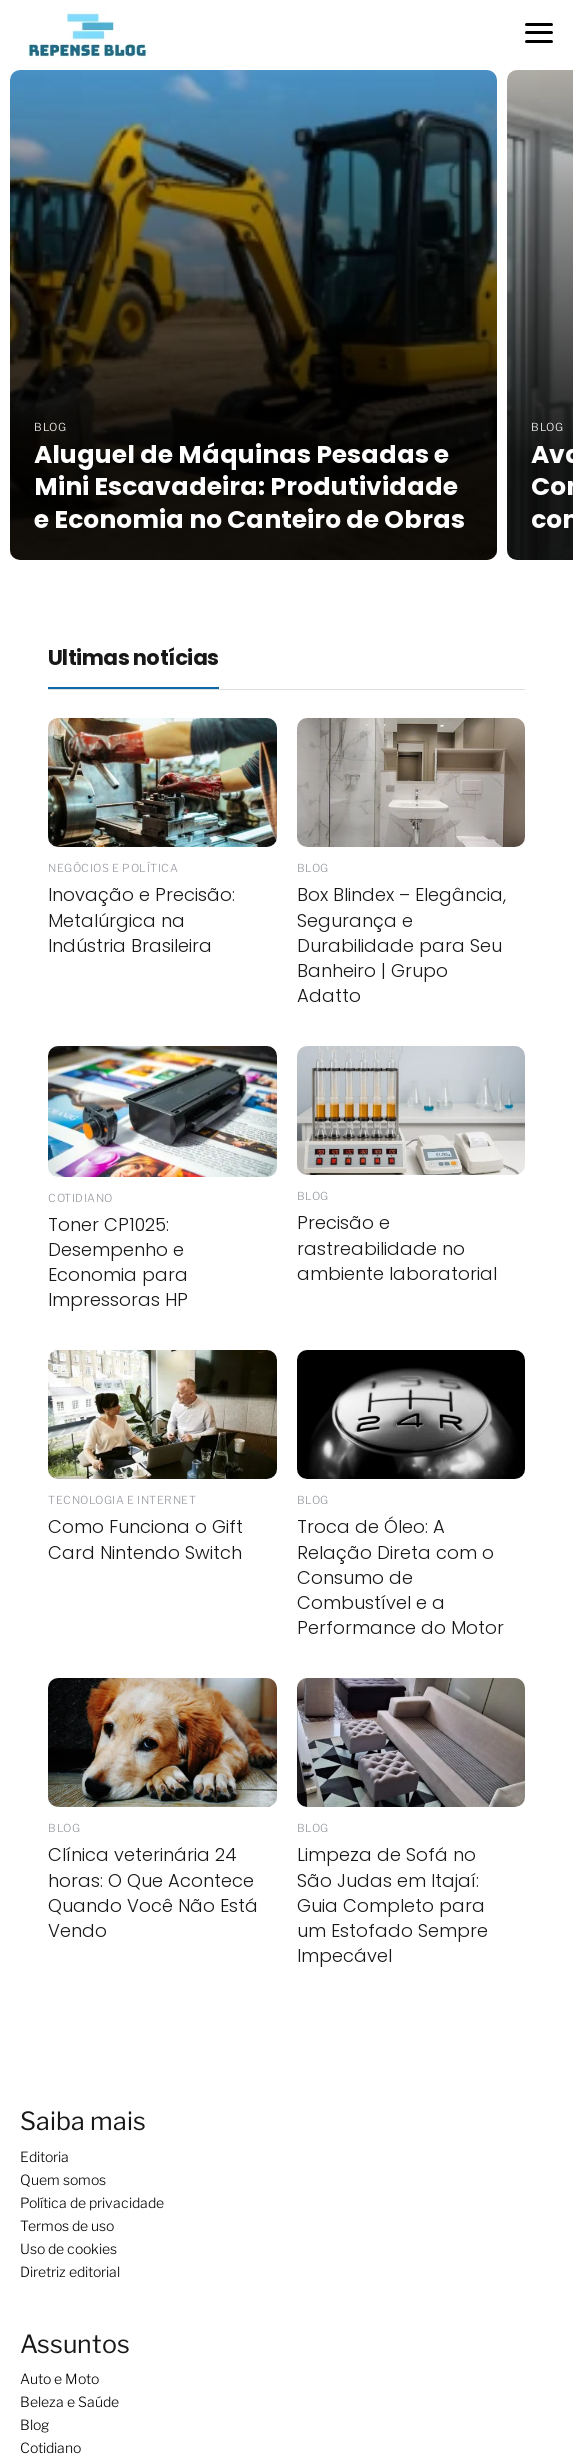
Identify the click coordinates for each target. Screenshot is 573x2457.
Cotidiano (50, 2447)
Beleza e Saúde (69, 2401)
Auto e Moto (59, 2378)
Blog (34, 2424)
